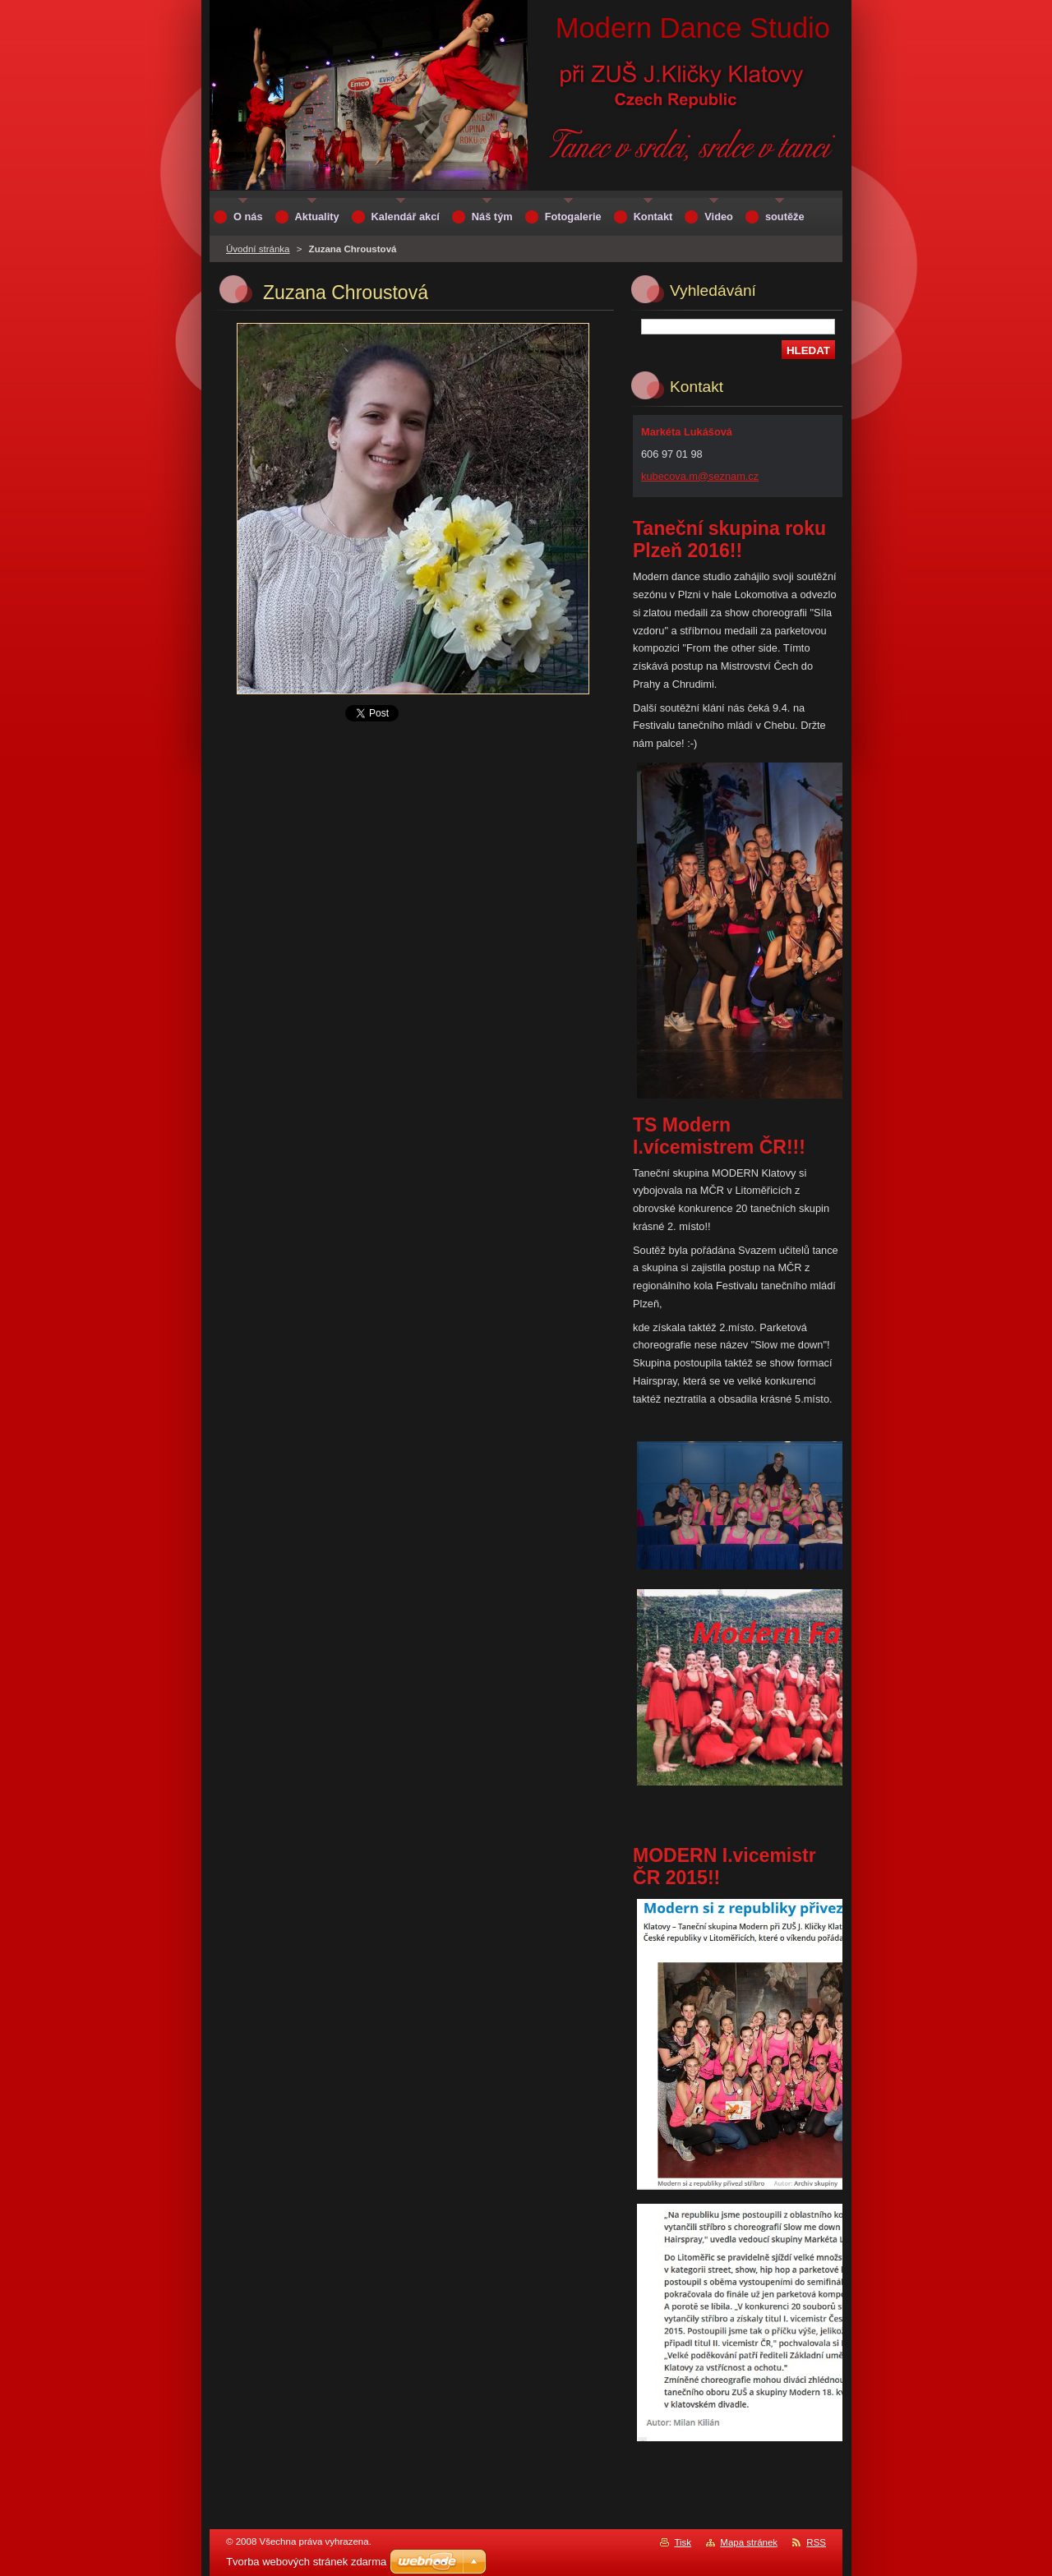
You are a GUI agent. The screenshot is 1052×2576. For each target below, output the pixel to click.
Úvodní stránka (257, 249)
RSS (816, 2542)
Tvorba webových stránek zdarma (306, 2561)
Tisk (682, 2542)
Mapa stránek (748, 2542)
